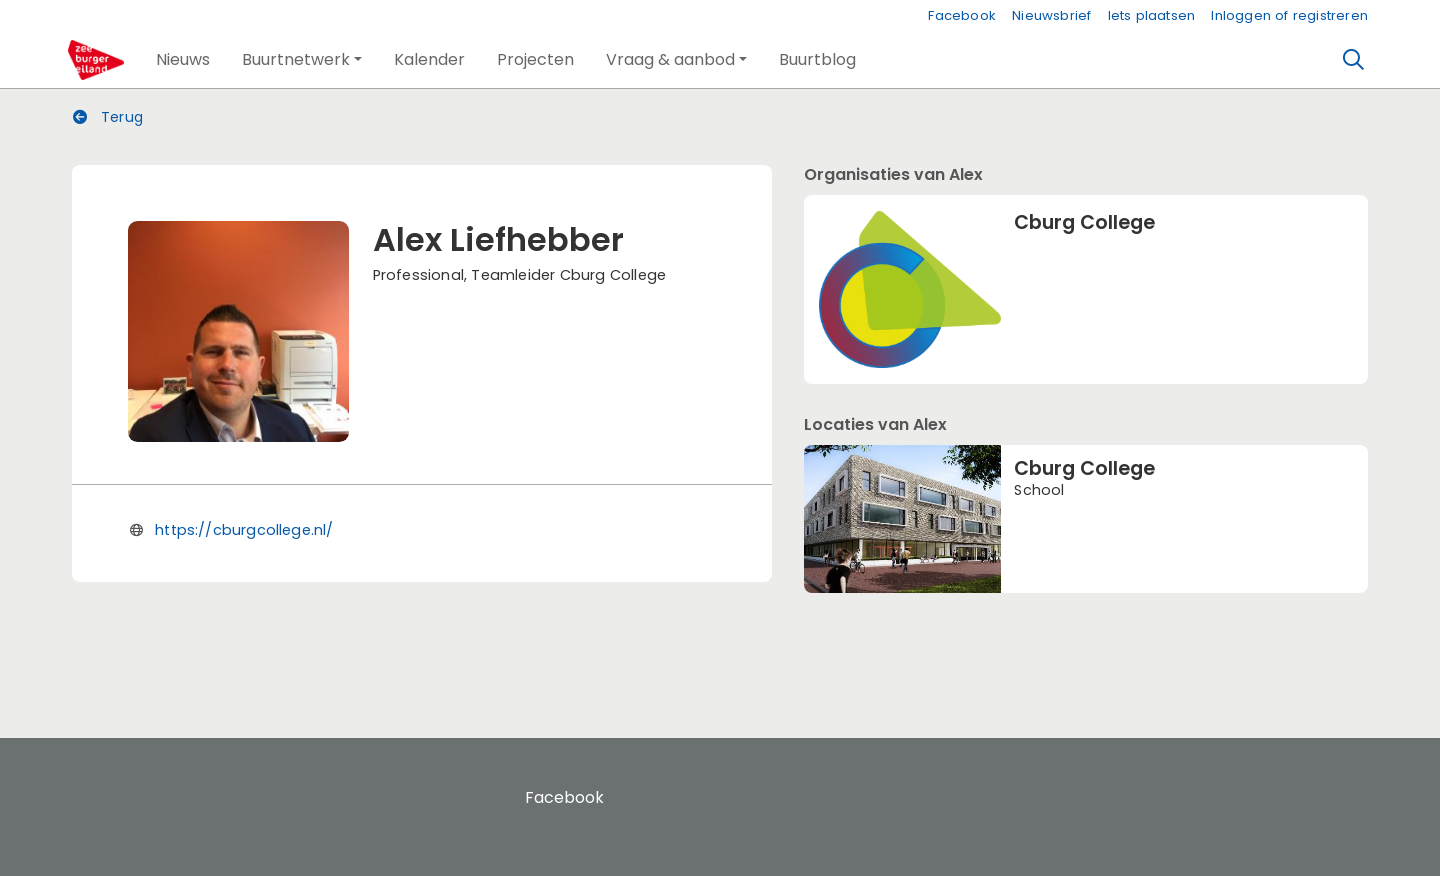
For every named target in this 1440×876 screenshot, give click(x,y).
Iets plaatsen (1152, 15)
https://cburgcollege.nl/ (244, 530)
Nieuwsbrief (1051, 15)
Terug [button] (108, 117)
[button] (183, 60)
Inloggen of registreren (1289, 15)
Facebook (962, 15)
